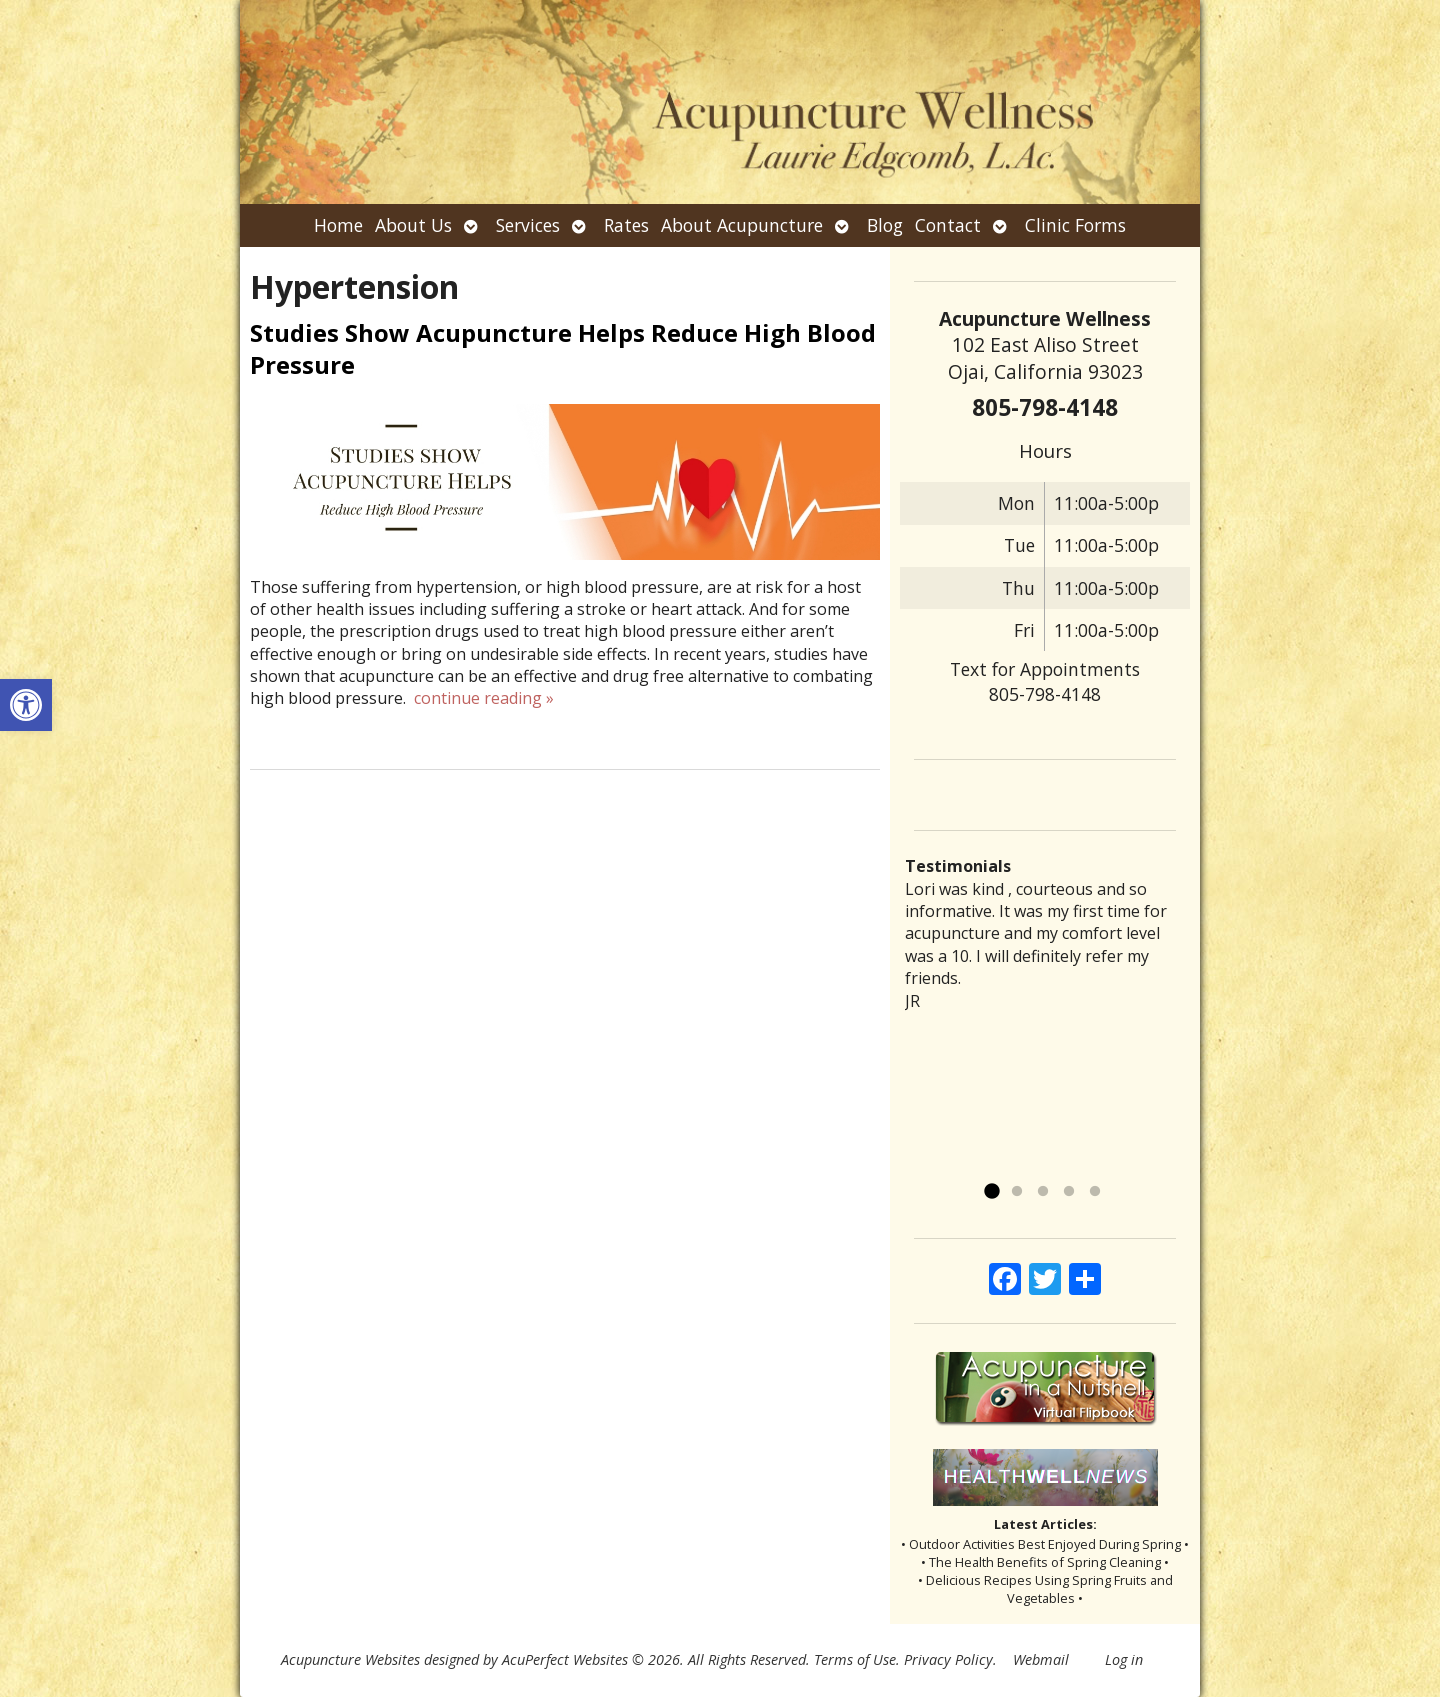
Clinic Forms (1075, 225)
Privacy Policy (948, 1659)
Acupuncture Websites (350, 1659)
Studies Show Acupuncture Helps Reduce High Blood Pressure (563, 348)
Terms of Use (855, 1659)
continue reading (484, 698)
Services (528, 225)
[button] (26, 705)
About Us (413, 225)
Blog (885, 225)
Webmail (1041, 1659)
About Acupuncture (742, 225)
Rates (626, 225)
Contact (948, 225)
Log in (1124, 1659)
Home (338, 225)
